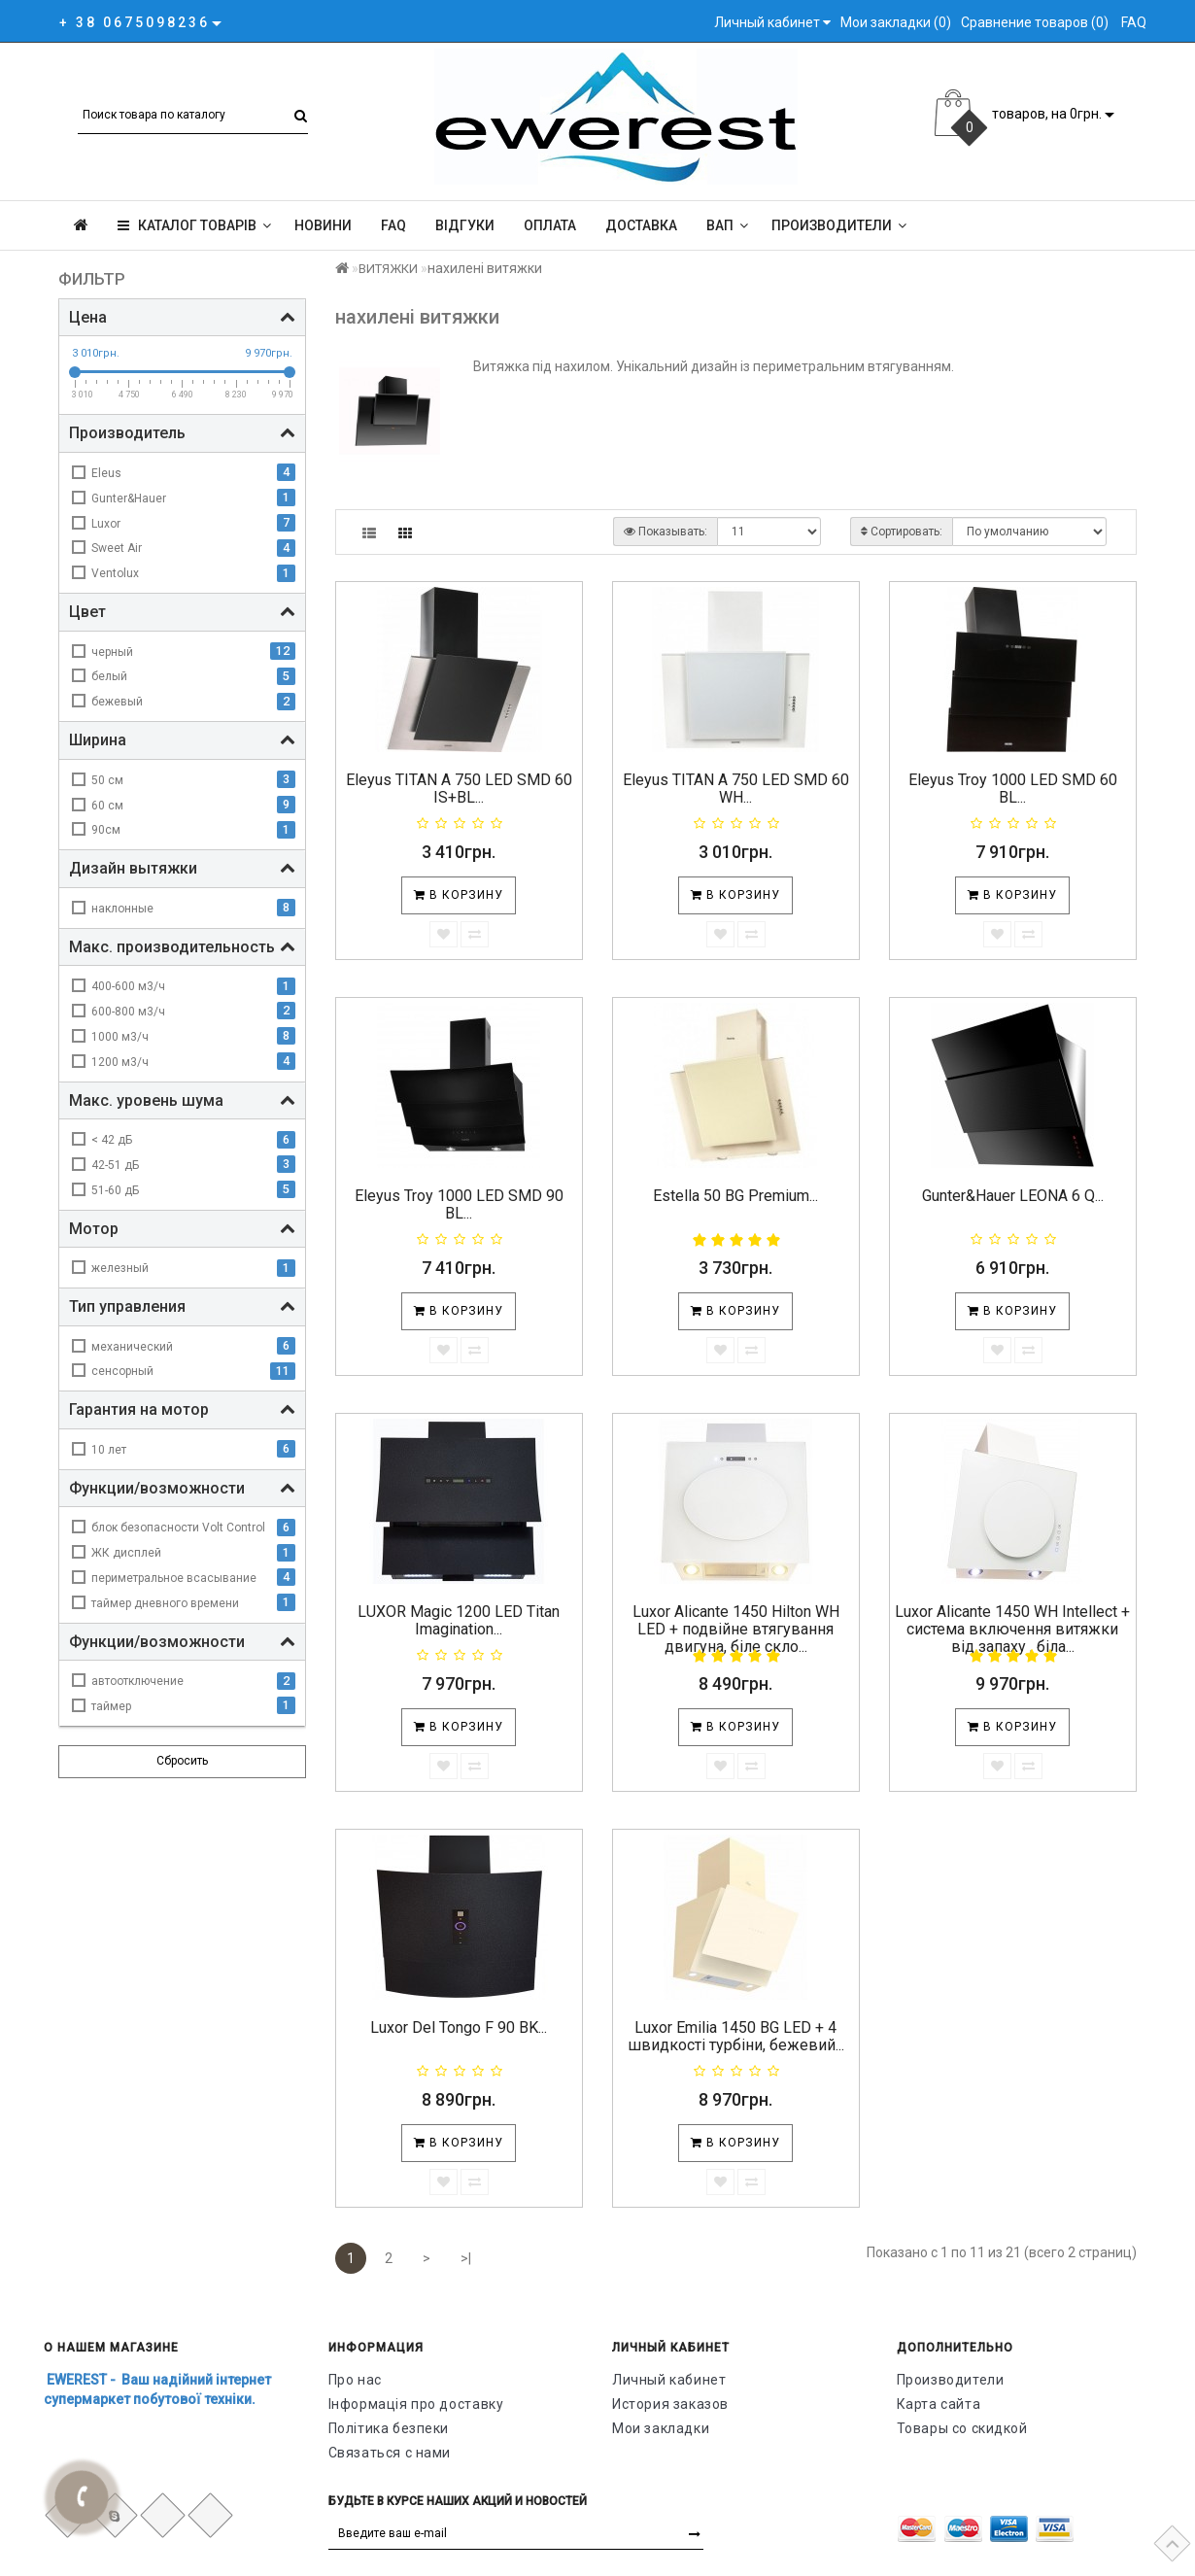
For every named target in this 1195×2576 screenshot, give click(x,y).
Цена (182, 317)
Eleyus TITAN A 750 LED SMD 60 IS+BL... (459, 789)
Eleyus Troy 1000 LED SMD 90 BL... (459, 1204)
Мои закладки (660, 2428)
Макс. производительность (182, 947)
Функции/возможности (182, 1488)
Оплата (550, 225)
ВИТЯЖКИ (388, 268)
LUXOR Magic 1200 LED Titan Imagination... (459, 1620)
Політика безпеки (389, 2428)
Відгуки (465, 225)
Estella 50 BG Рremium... (735, 1195)
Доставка (641, 225)
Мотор (182, 1228)
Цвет (182, 611)
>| (466, 2258)
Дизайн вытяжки (182, 868)
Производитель (182, 433)
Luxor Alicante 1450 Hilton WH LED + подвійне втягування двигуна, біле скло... (735, 1628)
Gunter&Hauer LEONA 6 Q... (1013, 1195)
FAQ (393, 225)
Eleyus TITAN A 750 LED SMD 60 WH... (736, 789)
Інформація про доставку (416, 2404)
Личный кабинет (669, 2379)
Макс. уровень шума (182, 1100)
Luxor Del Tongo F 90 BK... (458, 2027)
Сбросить (182, 1761)
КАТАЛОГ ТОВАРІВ (194, 225)
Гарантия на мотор (182, 1409)
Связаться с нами (390, 2452)
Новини (323, 225)
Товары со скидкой (962, 2428)
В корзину (458, 895)
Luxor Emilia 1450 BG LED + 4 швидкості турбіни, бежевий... (736, 2036)
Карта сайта (939, 2404)
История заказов (670, 2404)
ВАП (727, 225)
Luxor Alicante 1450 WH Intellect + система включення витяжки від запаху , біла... (1012, 1628)
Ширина (182, 740)
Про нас (355, 2379)
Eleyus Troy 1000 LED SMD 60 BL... (1012, 789)
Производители (838, 225)
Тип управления (182, 1306)
